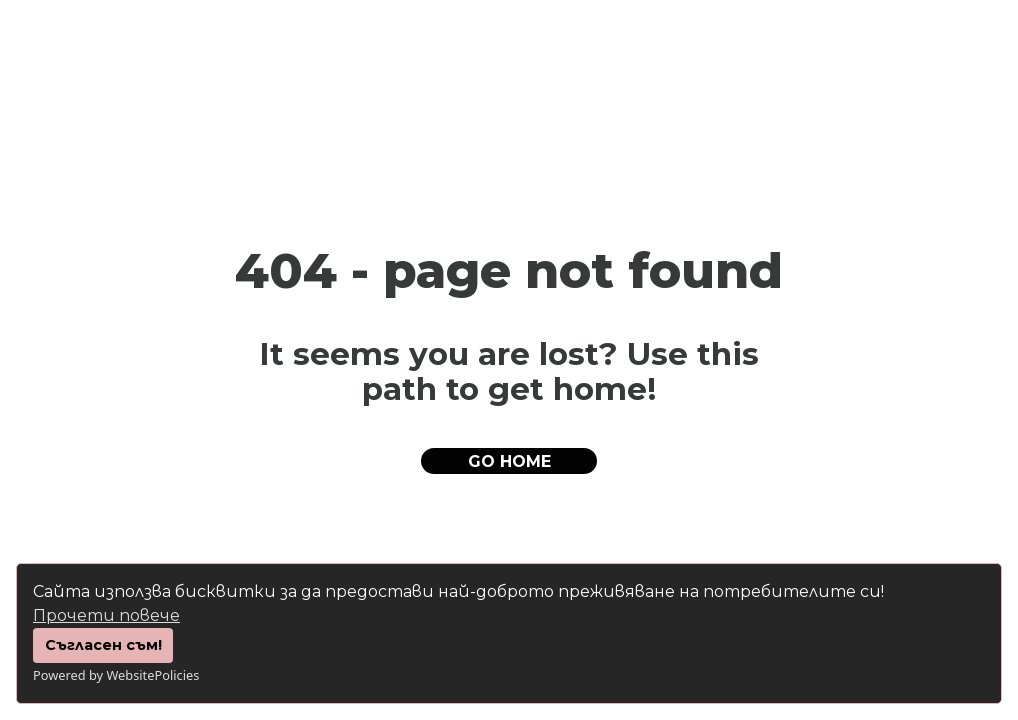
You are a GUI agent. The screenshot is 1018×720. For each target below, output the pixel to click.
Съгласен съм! (103, 645)
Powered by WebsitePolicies (116, 675)
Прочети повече (106, 615)
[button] (509, 461)
